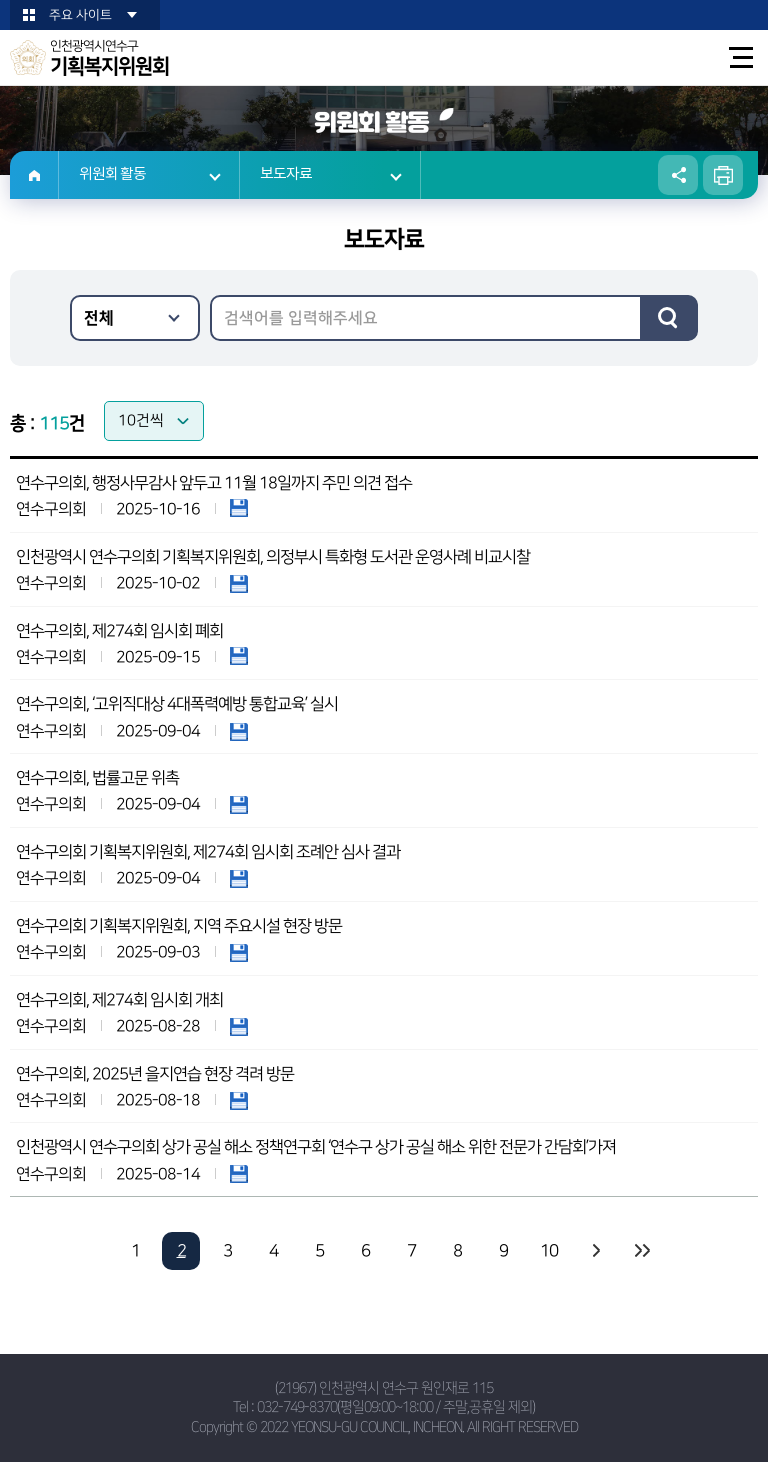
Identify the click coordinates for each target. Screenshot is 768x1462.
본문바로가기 (0, 0)
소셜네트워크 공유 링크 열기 (678, 175)
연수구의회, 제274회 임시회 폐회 (119, 631)
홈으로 (34, 175)
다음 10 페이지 (595, 1251)
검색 (669, 318)
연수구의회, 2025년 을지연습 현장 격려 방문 (155, 1074)
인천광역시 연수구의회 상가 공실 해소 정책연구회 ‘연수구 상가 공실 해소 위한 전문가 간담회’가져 (316, 1147)
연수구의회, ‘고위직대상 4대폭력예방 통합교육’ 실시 (177, 704)
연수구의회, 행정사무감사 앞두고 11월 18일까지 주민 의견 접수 (214, 483)
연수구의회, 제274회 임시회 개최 (119, 1000)
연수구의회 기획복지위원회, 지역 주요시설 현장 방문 (179, 926)
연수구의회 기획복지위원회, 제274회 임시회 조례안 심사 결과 (208, 852)
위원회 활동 (112, 174)
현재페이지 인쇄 (723, 175)
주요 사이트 (80, 15)
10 (549, 1251)
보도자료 (286, 174)
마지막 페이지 (641, 1251)
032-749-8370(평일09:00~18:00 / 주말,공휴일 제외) (396, 1407)
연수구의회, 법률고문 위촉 (97, 778)
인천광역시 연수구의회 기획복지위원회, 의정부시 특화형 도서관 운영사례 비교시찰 (273, 557)
